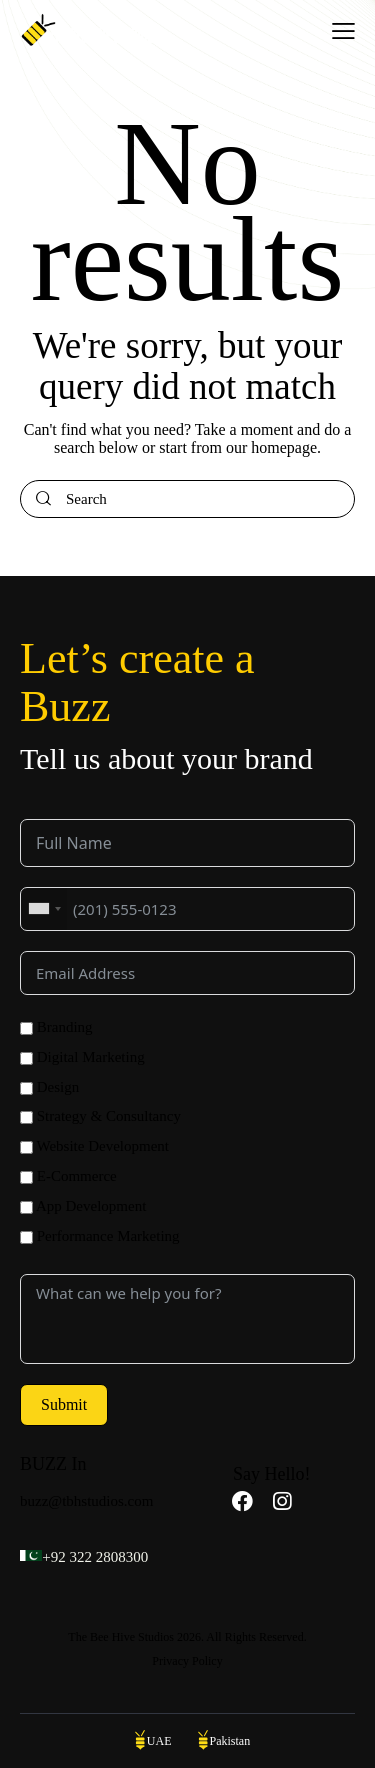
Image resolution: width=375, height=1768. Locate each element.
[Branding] (26, 1028)
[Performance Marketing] (26, 1237)
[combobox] (44, 909)
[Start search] (43, 499)
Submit (64, 1404)
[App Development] (26, 1207)
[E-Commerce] (26, 1177)
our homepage (271, 447)
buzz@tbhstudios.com (86, 1501)
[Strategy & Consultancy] (26, 1117)
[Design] (26, 1088)
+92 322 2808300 (95, 1557)
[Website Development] (26, 1147)
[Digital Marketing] (26, 1058)
